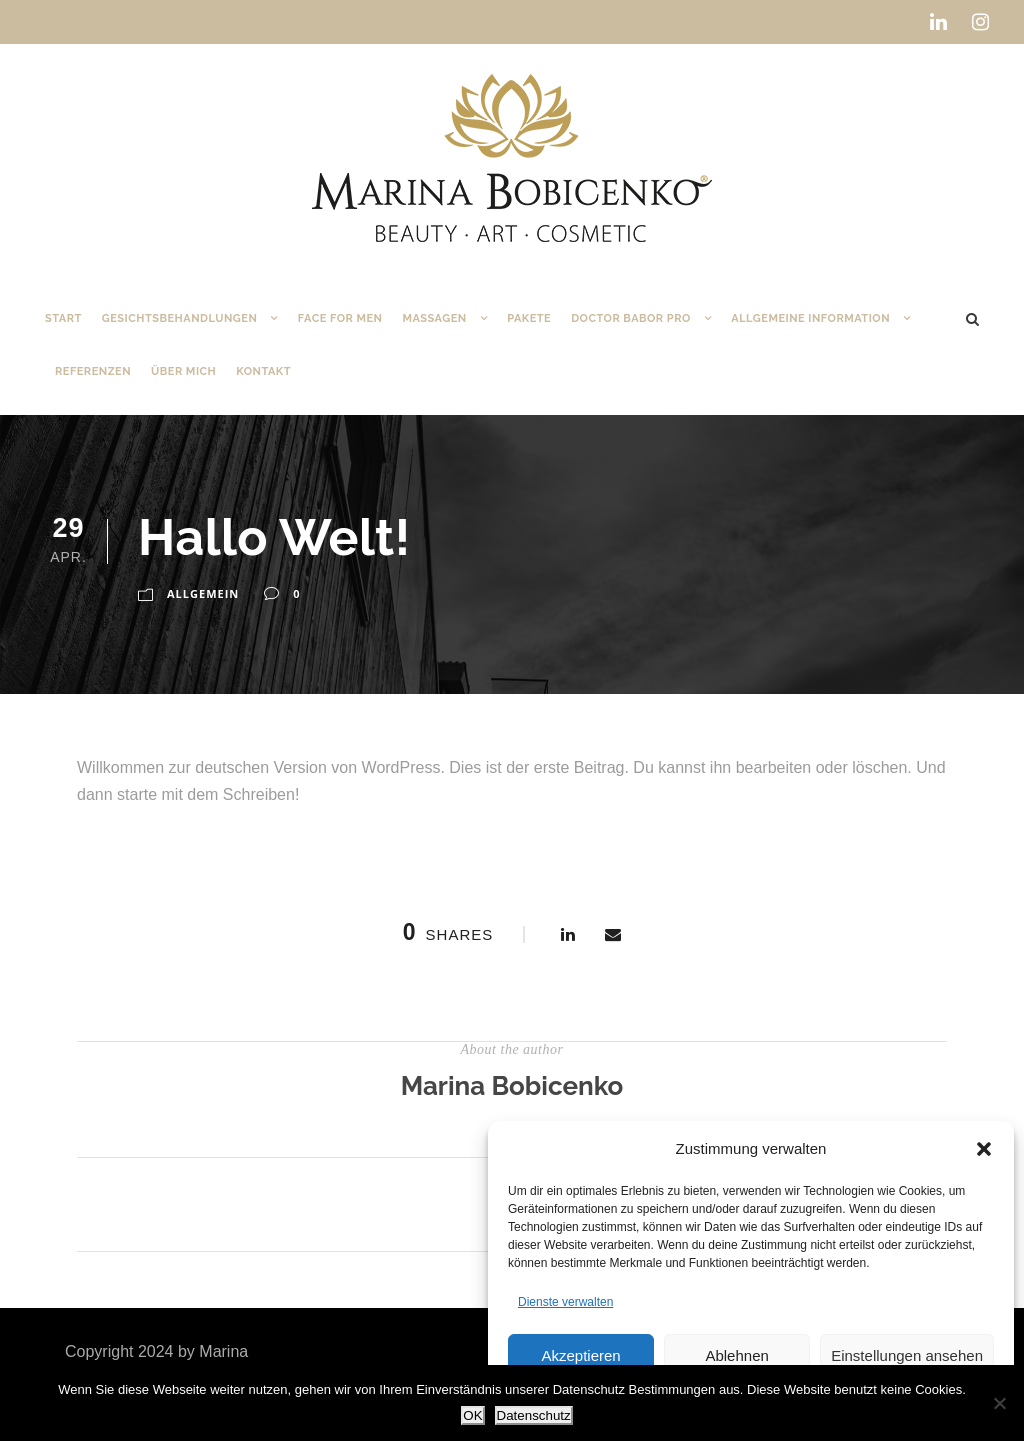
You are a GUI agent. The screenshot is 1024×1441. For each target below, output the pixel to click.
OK (472, 1415)
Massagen (434, 318)
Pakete (529, 318)
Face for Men (340, 318)
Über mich (183, 371)
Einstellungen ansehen (907, 1355)
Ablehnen (736, 1355)
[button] (984, 1149)
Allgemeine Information (810, 318)
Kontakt (263, 371)
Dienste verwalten (565, 1302)
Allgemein (203, 593)
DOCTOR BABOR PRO (631, 318)
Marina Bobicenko (512, 1086)
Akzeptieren (580, 1355)
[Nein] (999, 1403)
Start (63, 318)
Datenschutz (534, 1415)
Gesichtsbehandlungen (180, 318)
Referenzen (93, 371)
